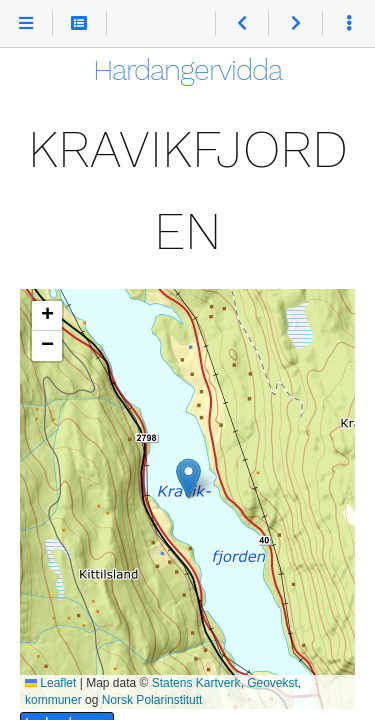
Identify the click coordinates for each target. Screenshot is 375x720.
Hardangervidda (187, 70)
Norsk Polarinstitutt (152, 700)
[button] (188, 478)
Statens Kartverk (196, 683)
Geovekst (272, 683)
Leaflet (50, 683)
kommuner (53, 700)
